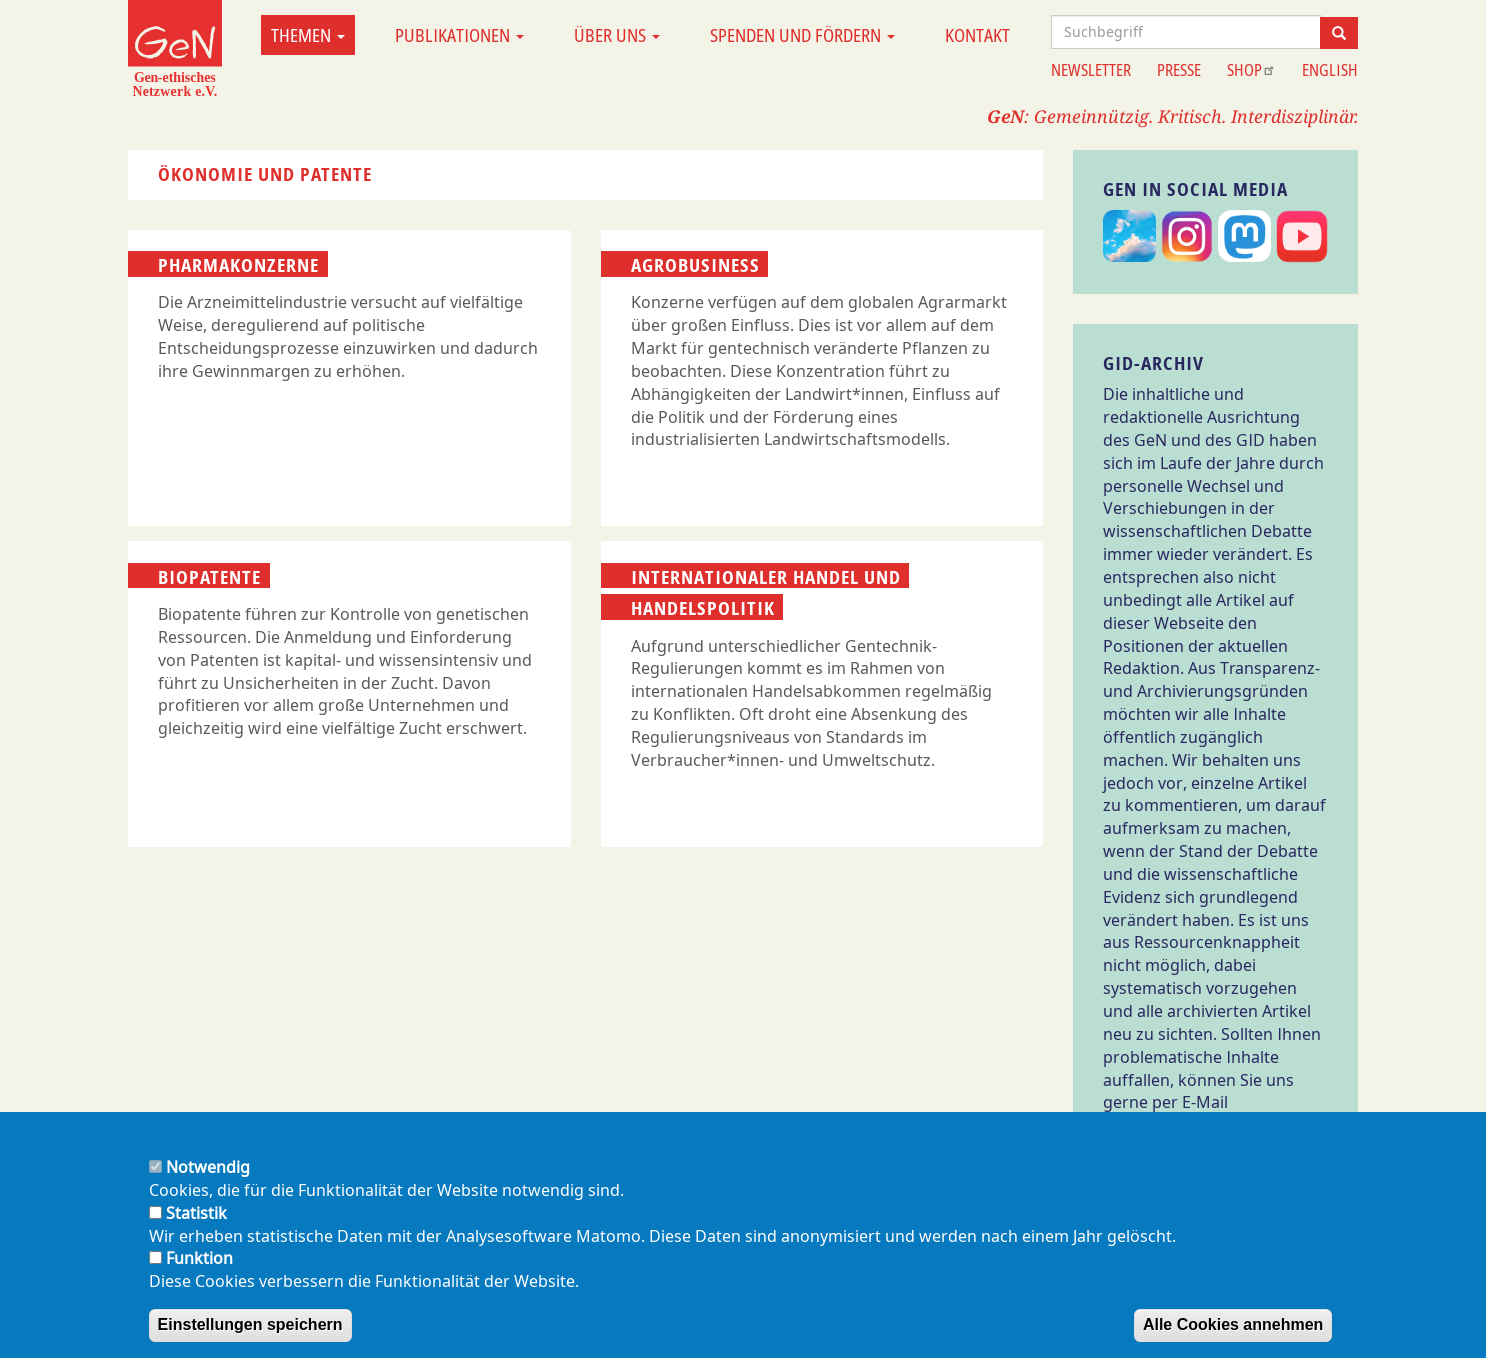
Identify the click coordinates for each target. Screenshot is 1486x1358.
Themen (308, 35)
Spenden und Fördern (802, 35)
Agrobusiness (695, 265)
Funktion (199, 1262)
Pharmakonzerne (238, 265)
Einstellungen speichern (250, 1327)
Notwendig (208, 1170)
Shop (1251, 70)
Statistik (196, 1216)
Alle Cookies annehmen (1233, 1327)
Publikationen (459, 35)
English (1330, 70)
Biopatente (209, 576)
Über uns (617, 35)
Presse (1179, 70)
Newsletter (1091, 70)
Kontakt (977, 35)
